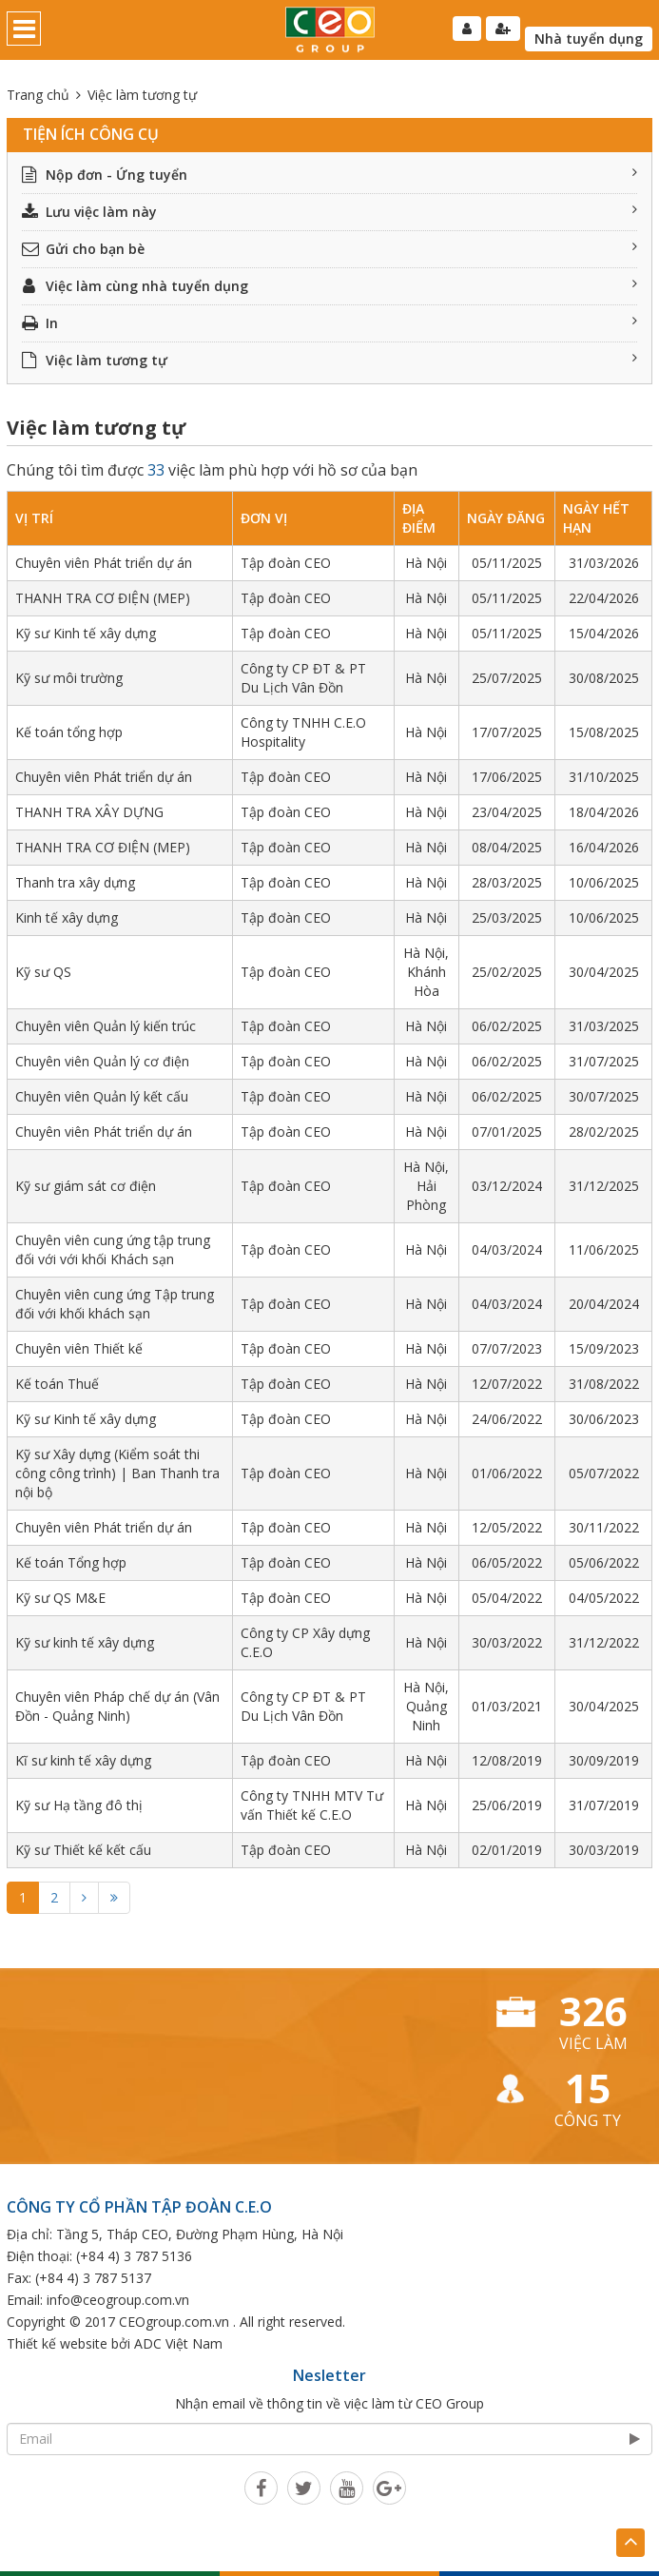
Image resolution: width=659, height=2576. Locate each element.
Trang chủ (38, 95)
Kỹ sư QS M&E (60, 1598)
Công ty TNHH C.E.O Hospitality (303, 732)
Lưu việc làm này (329, 212)
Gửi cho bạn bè (329, 249)
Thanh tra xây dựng (75, 882)
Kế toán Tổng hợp (70, 1562)
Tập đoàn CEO (286, 563)
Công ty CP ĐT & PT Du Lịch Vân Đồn (303, 677)
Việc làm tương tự (329, 360)
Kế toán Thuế (57, 1384)
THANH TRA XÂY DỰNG (89, 812)
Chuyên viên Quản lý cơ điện (102, 1061)
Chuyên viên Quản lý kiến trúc (105, 1026)
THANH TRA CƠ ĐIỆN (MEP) (102, 598)
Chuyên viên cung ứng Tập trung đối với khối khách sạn (114, 1303)
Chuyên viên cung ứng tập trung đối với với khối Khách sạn (112, 1249)
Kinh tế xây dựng (66, 917)
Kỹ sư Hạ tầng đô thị (79, 1805)
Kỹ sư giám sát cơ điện (85, 1186)
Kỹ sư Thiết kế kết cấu (83, 1850)
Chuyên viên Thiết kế (79, 1348)
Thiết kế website (57, 2343)
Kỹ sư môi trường (69, 678)
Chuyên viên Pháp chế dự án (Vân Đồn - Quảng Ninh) (117, 1706)
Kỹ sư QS (43, 972)
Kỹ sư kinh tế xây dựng (84, 1642)
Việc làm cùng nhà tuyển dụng (329, 286)
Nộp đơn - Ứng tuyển (329, 175)
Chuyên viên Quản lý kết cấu (101, 1096)
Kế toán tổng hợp (69, 732)
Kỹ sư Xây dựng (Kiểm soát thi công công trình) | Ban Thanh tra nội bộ (117, 1473)
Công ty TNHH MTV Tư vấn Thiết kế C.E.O (312, 1805)
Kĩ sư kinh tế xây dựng (83, 1760)
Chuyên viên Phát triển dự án (103, 563)
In (329, 323)
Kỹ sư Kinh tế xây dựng (85, 633)
